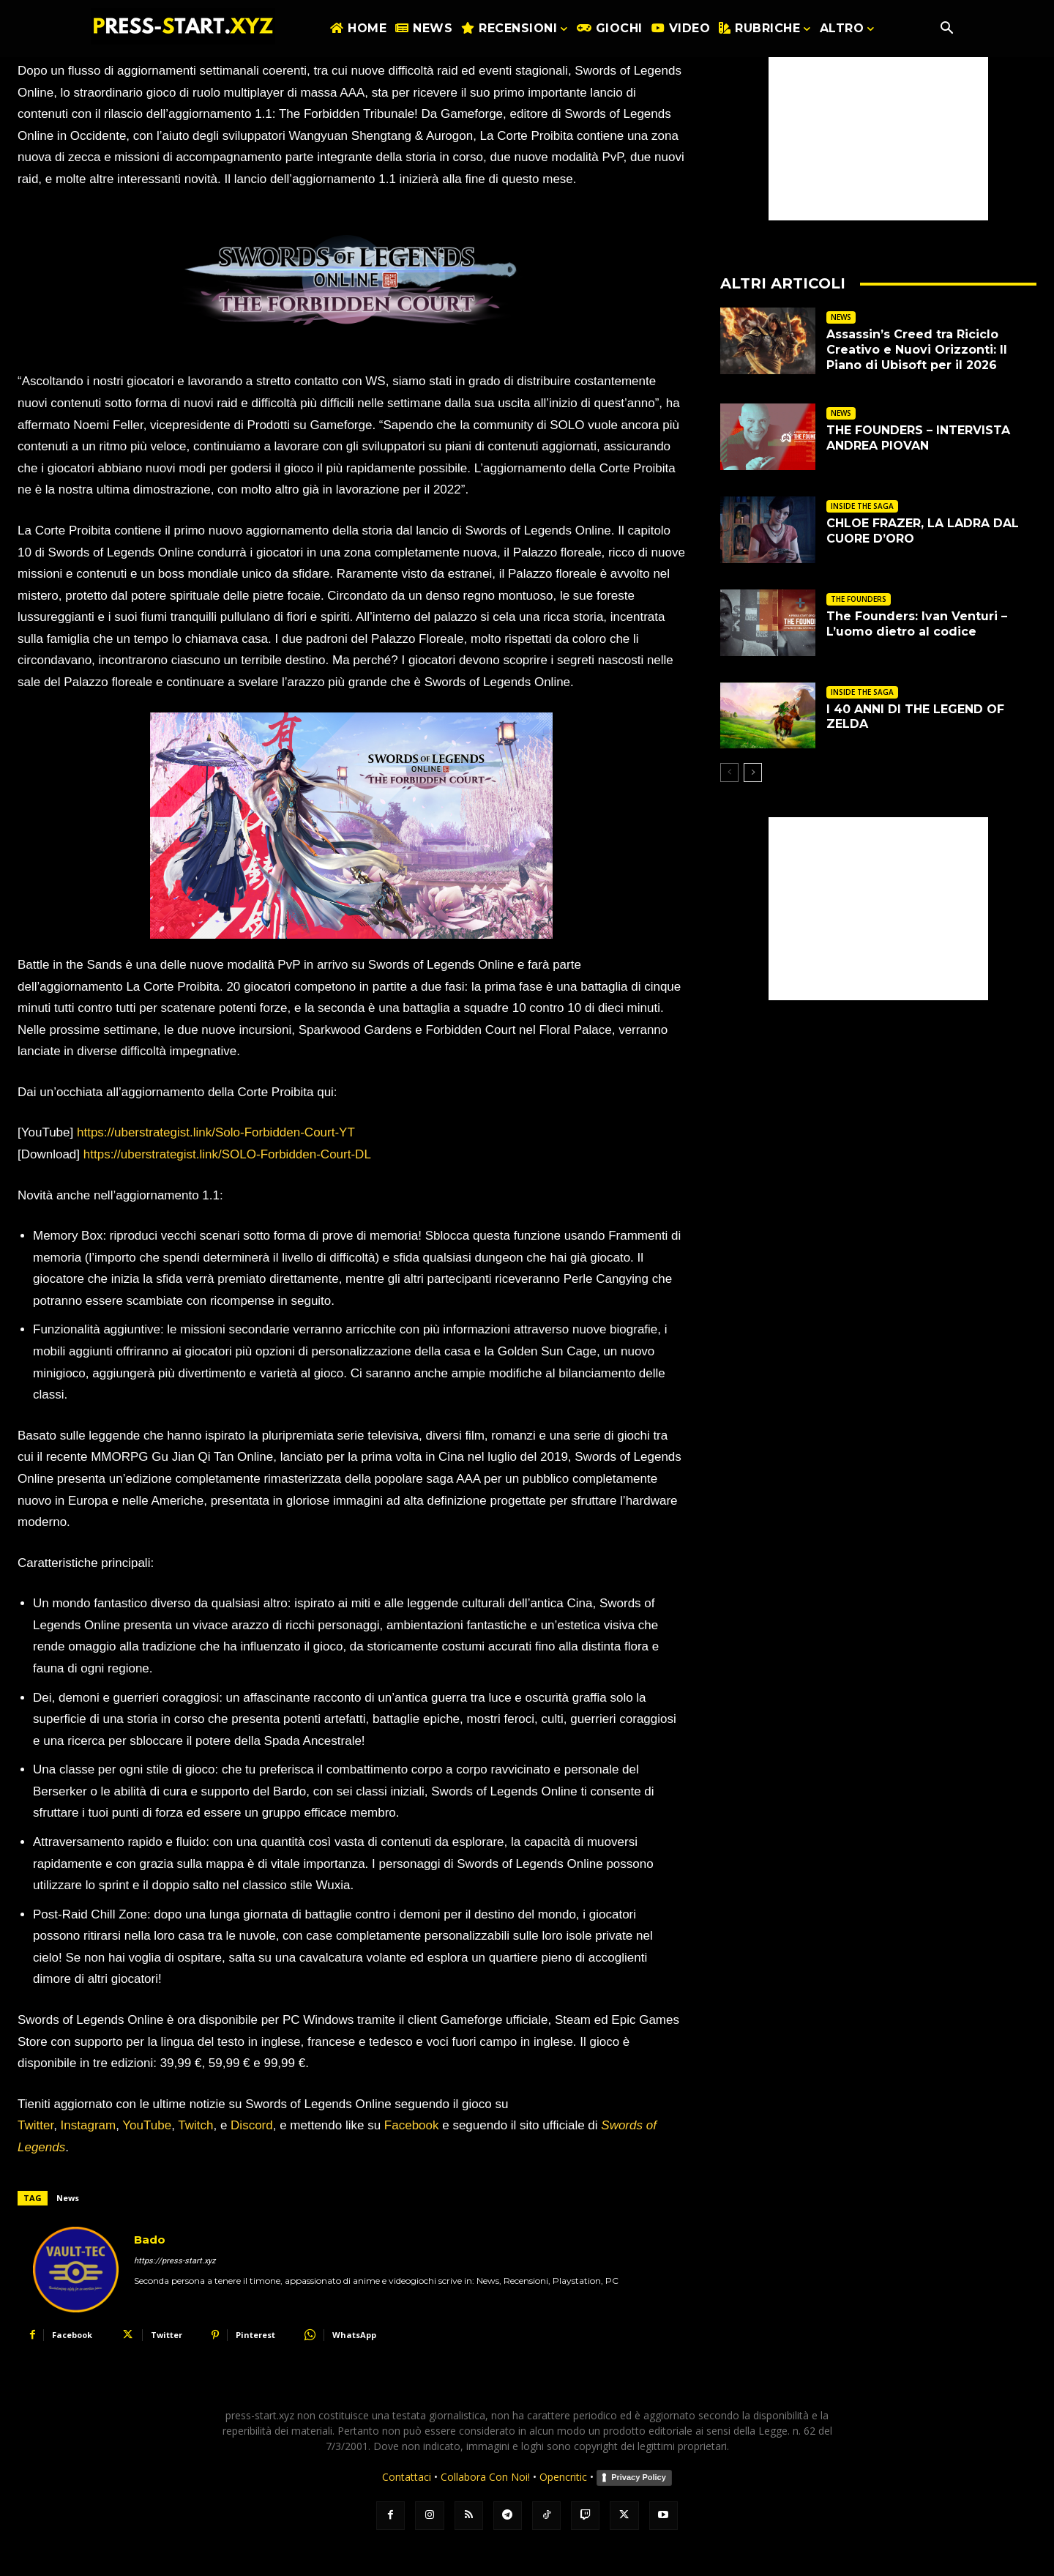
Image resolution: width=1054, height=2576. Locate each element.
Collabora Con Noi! (485, 2477)
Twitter (35, 2125)
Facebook (411, 2125)
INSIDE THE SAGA (862, 506)
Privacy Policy (638, 2477)
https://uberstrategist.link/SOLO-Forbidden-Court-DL (227, 1154)
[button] (946, 29)
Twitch (195, 2125)
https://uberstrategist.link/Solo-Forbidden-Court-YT (216, 1132)
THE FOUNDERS (858, 599)
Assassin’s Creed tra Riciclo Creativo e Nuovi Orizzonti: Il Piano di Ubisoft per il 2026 (916, 349)
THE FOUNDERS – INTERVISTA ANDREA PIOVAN (918, 438)
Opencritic (564, 2477)
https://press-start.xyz (174, 2261)
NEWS (841, 317)
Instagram (88, 2125)
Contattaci (406, 2477)
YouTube (146, 2125)
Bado (149, 2239)
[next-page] (753, 772)
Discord (252, 2125)
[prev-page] (729, 772)
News (67, 2197)
